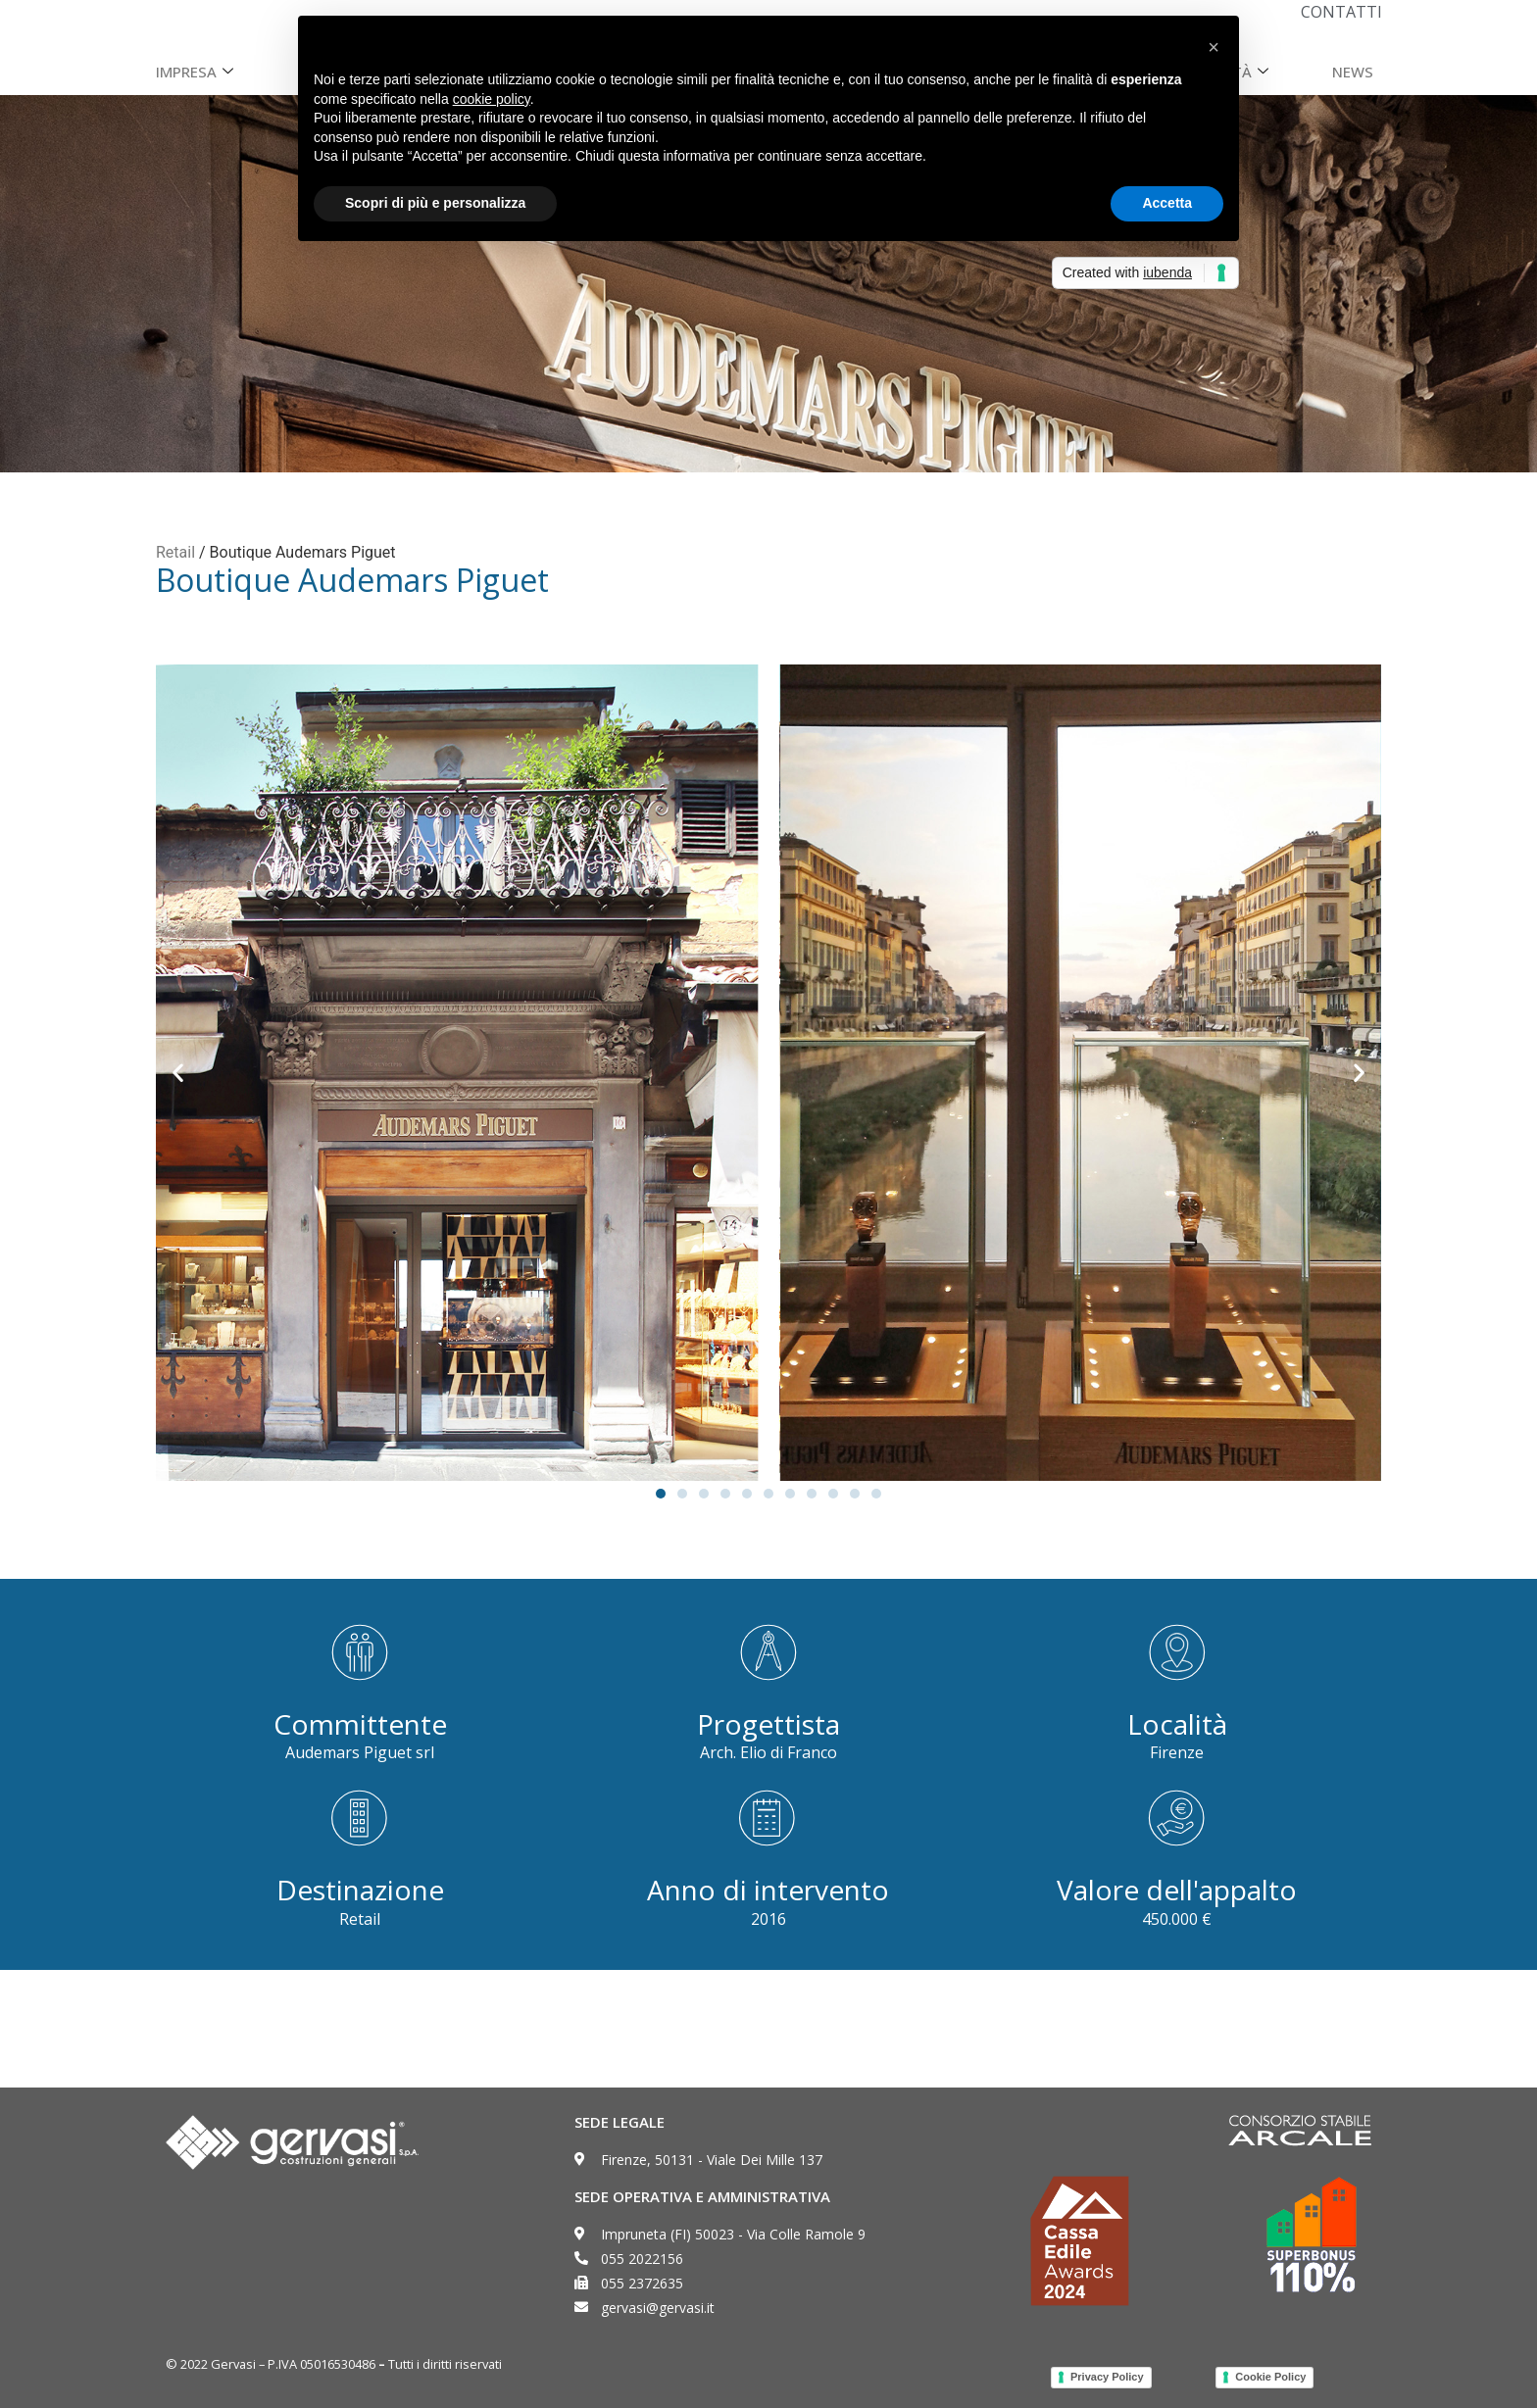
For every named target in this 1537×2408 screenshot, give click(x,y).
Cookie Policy (1270, 2377)
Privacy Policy (1107, 2377)
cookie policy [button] (491, 99)
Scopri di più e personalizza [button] (435, 203)
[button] (178, 1072)
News (1352, 71)
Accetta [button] (1167, 203)
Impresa (197, 71)
